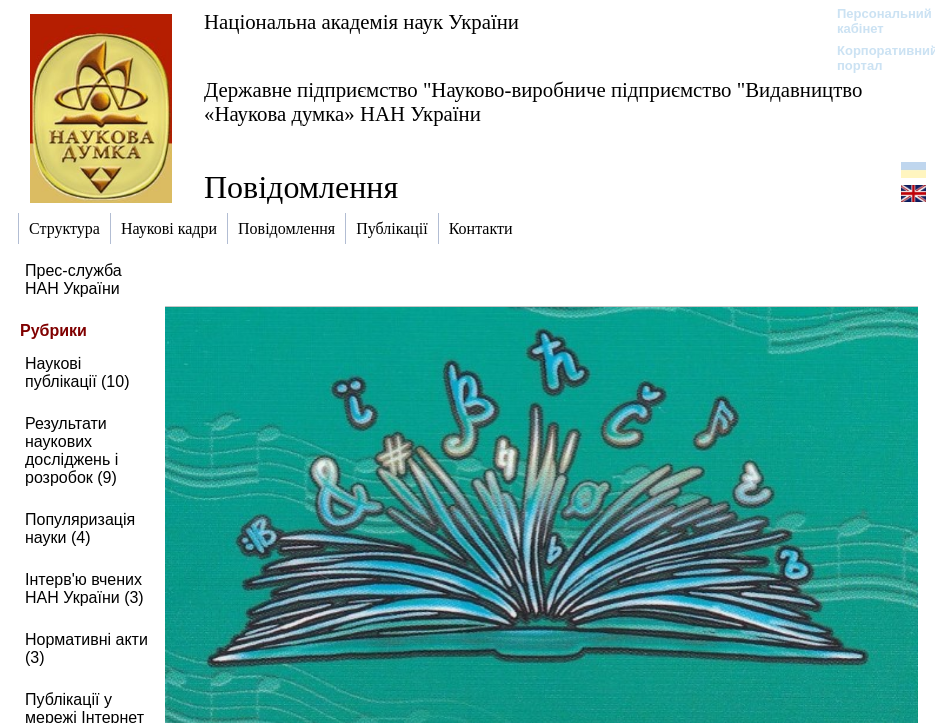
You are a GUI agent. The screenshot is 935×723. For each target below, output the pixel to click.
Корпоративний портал (874, 58)
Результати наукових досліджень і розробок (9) (71, 450)
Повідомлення (301, 187)
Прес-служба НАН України (73, 279)
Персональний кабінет (874, 21)
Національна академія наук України (361, 21)
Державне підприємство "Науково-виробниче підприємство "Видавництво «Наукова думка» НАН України (533, 101)
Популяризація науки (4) (80, 528)
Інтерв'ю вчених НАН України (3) (84, 588)
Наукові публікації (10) (77, 372)
